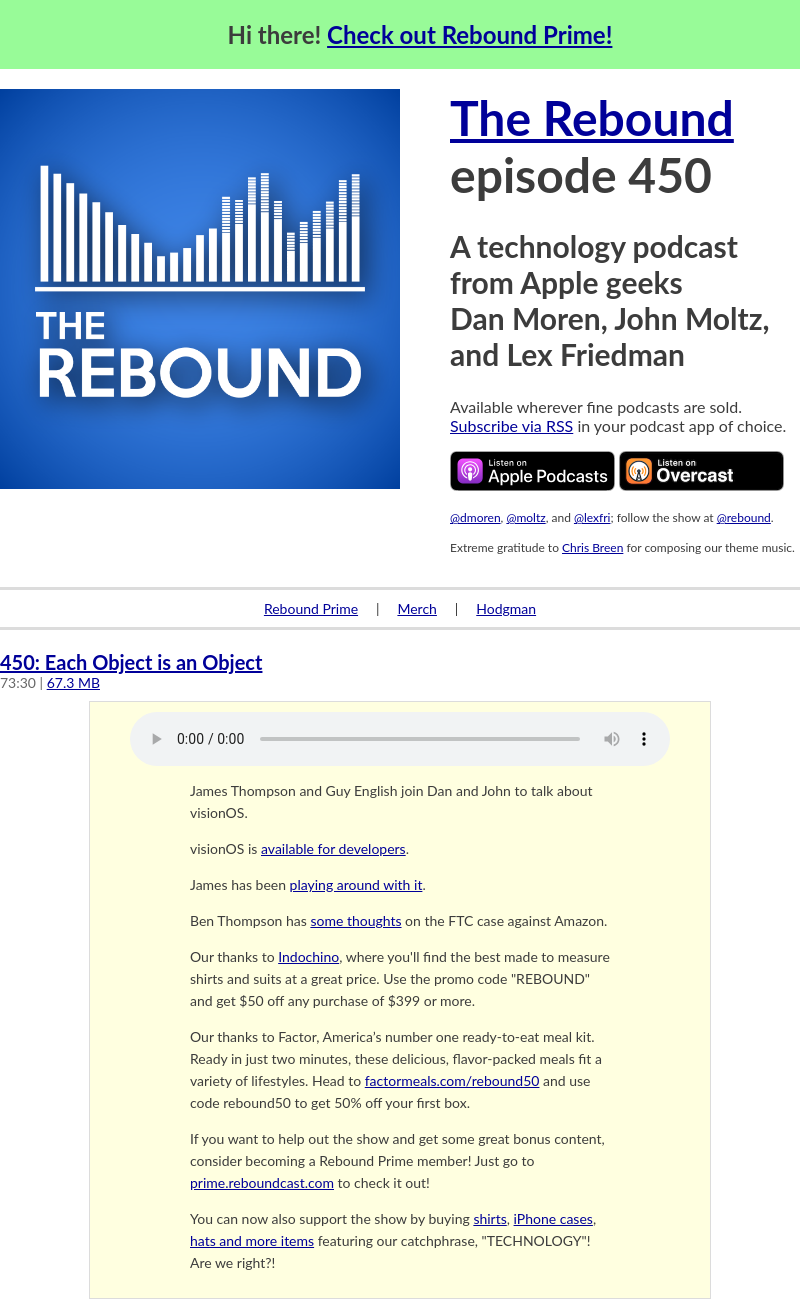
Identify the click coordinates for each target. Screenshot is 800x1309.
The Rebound (592, 117)
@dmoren (475, 517)
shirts (489, 1218)
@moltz (525, 517)
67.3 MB (73, 682)
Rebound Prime (311, 608)
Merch (416, 608)
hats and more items (252, 1240)
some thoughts (355, 920)
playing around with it (356, 884)
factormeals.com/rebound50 (452, 1080)
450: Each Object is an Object (131, 662)
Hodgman (506, 608)
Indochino (308, 956)
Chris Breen (592, 547)
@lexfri (592, 517)
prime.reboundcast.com (262, 1182)
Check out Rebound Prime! (469, 34)
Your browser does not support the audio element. (400, 739)
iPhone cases (553, 1218)
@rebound (744, 517)
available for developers (333, 848)
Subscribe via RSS (511, 425)
